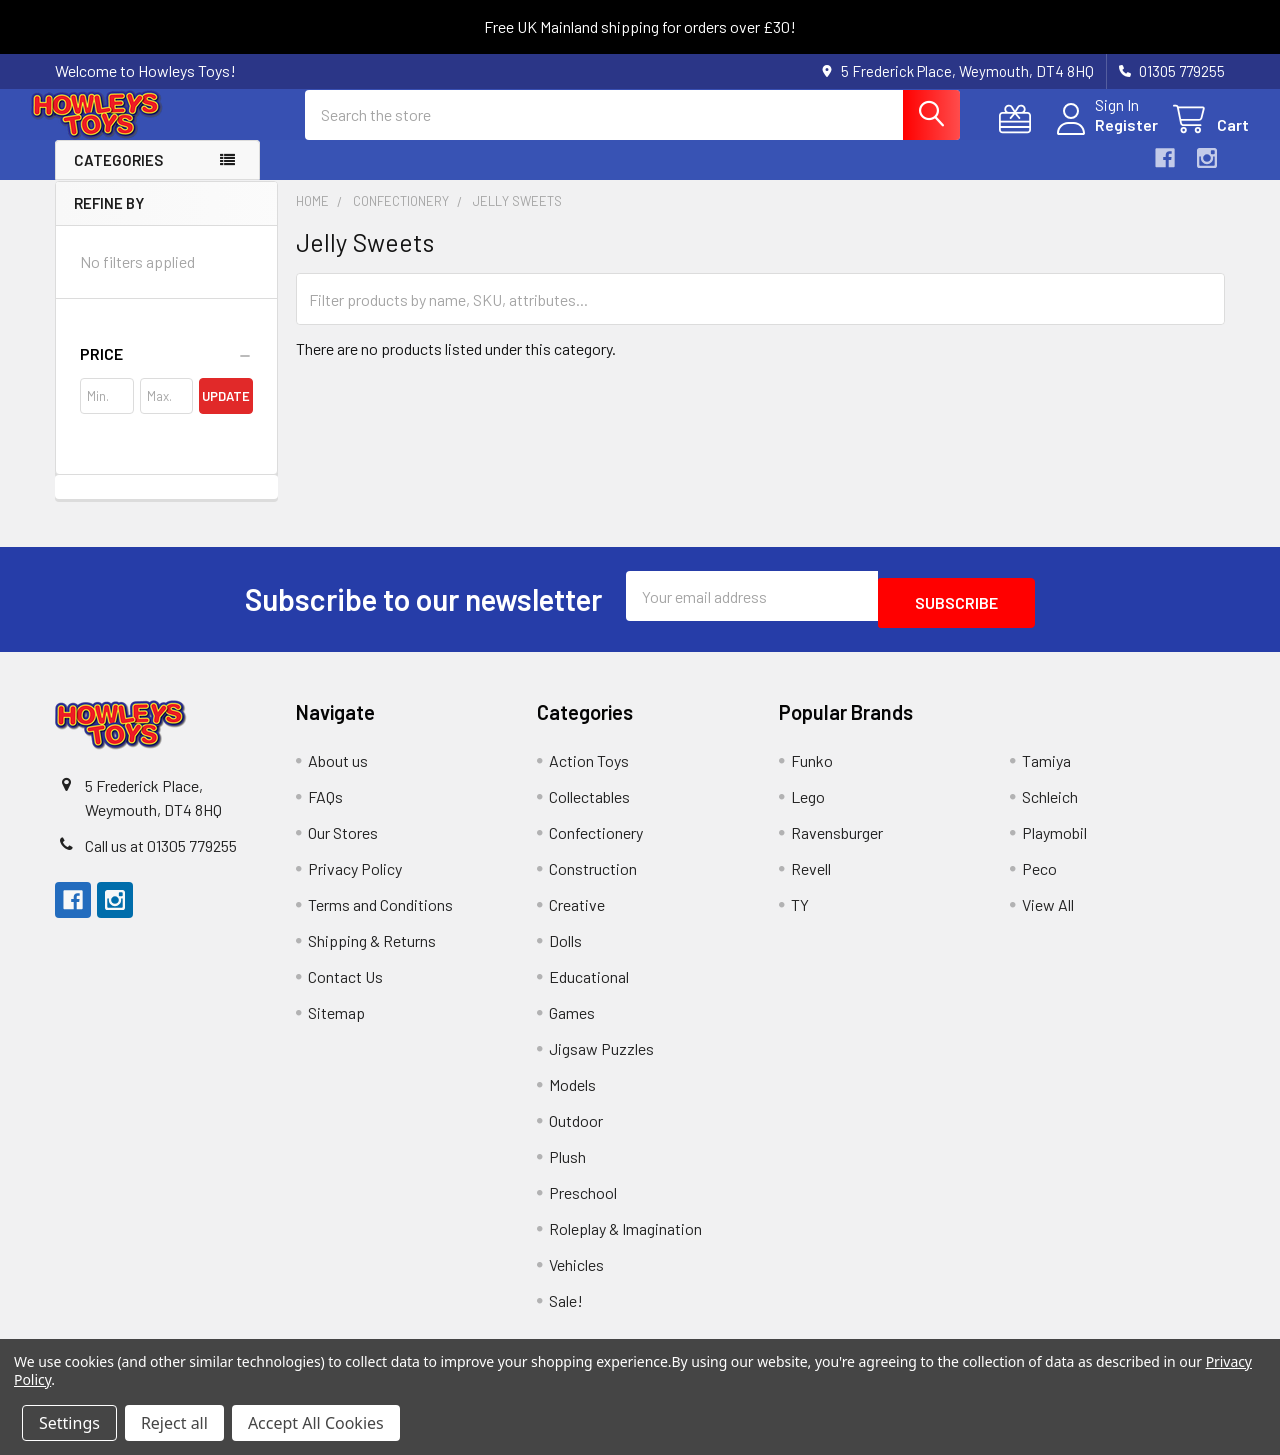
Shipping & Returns (372, 951)
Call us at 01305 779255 (161, 856)
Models (572, 1095)
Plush (567, 1167)
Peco (1039, 879)
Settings (69, 1423)
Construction (593, 879)
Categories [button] (118, 178)
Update (226, 414)
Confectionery (596, 843)
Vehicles (576, 1275)
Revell (811, 879)
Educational (589, 987)
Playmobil (1054, 843)
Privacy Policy (355, 879)
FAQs (325, 807)
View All (1048, 915)
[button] (166, 372)
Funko (812, 771)
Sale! (566, 1311)
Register (1102, 136)
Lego (808, 807)
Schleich (1050, 807)
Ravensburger (837, 843)
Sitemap (336, 1023)
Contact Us (345, 987)
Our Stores (343, 843)
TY (800, 915)
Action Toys (589, 771)
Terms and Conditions (380, 915)
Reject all (174, 1423)
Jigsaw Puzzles (601, 1059)
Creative (577, 915)
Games (572, 1023)
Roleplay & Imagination (625, 1239)
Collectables (589, 807)
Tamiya (1046, 771)
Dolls (565, 951)
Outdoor (576, 1131)
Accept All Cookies (316, 1423)
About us (338, 771)
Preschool (583, 1203)
